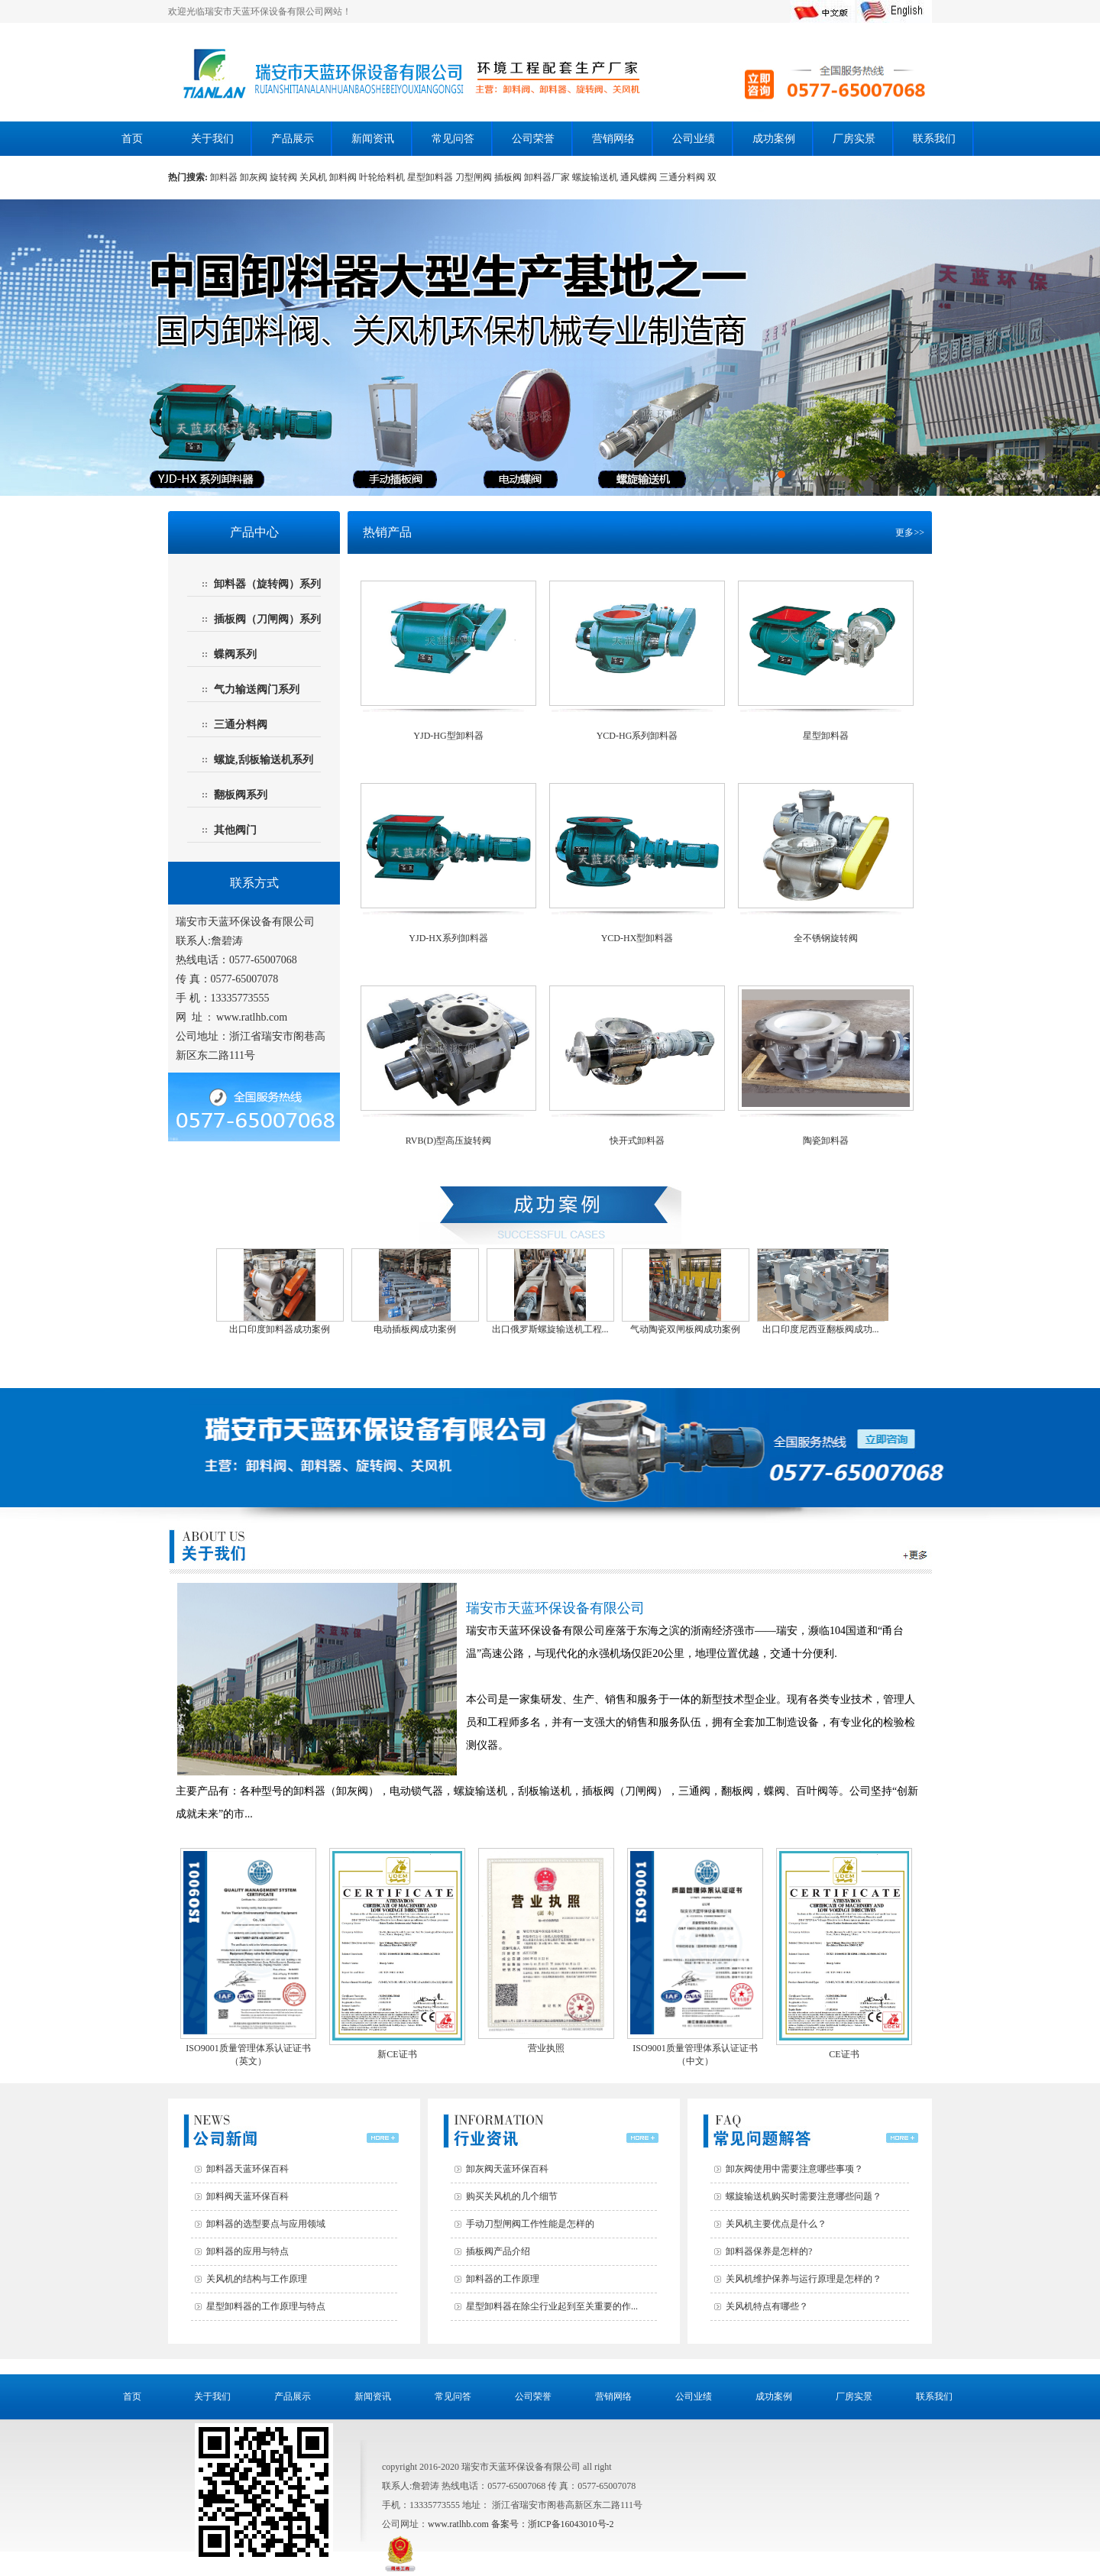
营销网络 (613, 138)
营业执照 (546, 2042)
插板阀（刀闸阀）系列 (267, 619)
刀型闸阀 (474, 177)
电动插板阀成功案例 (415, 1329)
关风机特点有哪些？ (767, 2306)
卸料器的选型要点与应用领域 (265, 2223)
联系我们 (934, 138)
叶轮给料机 (383, 177)
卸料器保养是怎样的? (769, 2251)
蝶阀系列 (235, 654)
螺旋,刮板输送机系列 (263, 759)
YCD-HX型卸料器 (637, 938)
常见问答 (453, 138)
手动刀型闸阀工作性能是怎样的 (530, 2223)
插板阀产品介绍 (498, 2251)
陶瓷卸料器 (826, 1140)
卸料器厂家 (548, 177)
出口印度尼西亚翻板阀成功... (820, 1329)
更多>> (909, 532)
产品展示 (292, 138)
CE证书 (844, 2048)
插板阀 (509, 177)
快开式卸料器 (637, 1140)
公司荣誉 (533, 138)
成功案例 (773, 138)
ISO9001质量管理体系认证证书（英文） (248, 2048)
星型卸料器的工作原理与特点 (265, 2306)
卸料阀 (344, 177)
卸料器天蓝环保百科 (247, 2168)
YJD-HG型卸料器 (448, 735)
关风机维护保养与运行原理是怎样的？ (804, 2278)
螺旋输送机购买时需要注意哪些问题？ (804, 2196)
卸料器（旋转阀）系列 (267, 584)
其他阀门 (235, 830)
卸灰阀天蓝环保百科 (507, 2168)
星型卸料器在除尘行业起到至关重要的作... (552, 2306)
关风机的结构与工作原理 (256, 2278)
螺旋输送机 (596, 177)
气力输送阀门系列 (256, 689)
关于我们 (212, 138)
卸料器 (225, 177)
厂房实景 (854, 138)
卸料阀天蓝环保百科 (247, 2196)
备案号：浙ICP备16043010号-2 (552, 2524)
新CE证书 (397, 2048)
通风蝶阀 (639, 177)
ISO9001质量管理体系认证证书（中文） (695, 2048)
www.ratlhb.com (251, 1017)
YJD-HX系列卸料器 (448, 938)
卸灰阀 (253, 177)
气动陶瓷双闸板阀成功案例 (685, 1329)
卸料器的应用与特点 (247, 2251)
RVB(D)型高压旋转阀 (448, 1140)
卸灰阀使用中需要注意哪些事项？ (794, 2168)
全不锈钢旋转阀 (826, 938)
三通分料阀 (683, 177)
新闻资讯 (372, 138)
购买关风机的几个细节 (512, 2196)
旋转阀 (284, 177)
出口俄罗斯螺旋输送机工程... (550, 1329)
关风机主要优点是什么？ (776, 2223)
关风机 (314, 177)
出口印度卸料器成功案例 (279, 1329)
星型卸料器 (431, 177)
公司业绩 (693, 138)
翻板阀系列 (240, 795)
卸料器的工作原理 (502, 2278)
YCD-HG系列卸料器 (637, 735)
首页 (132, 138)
